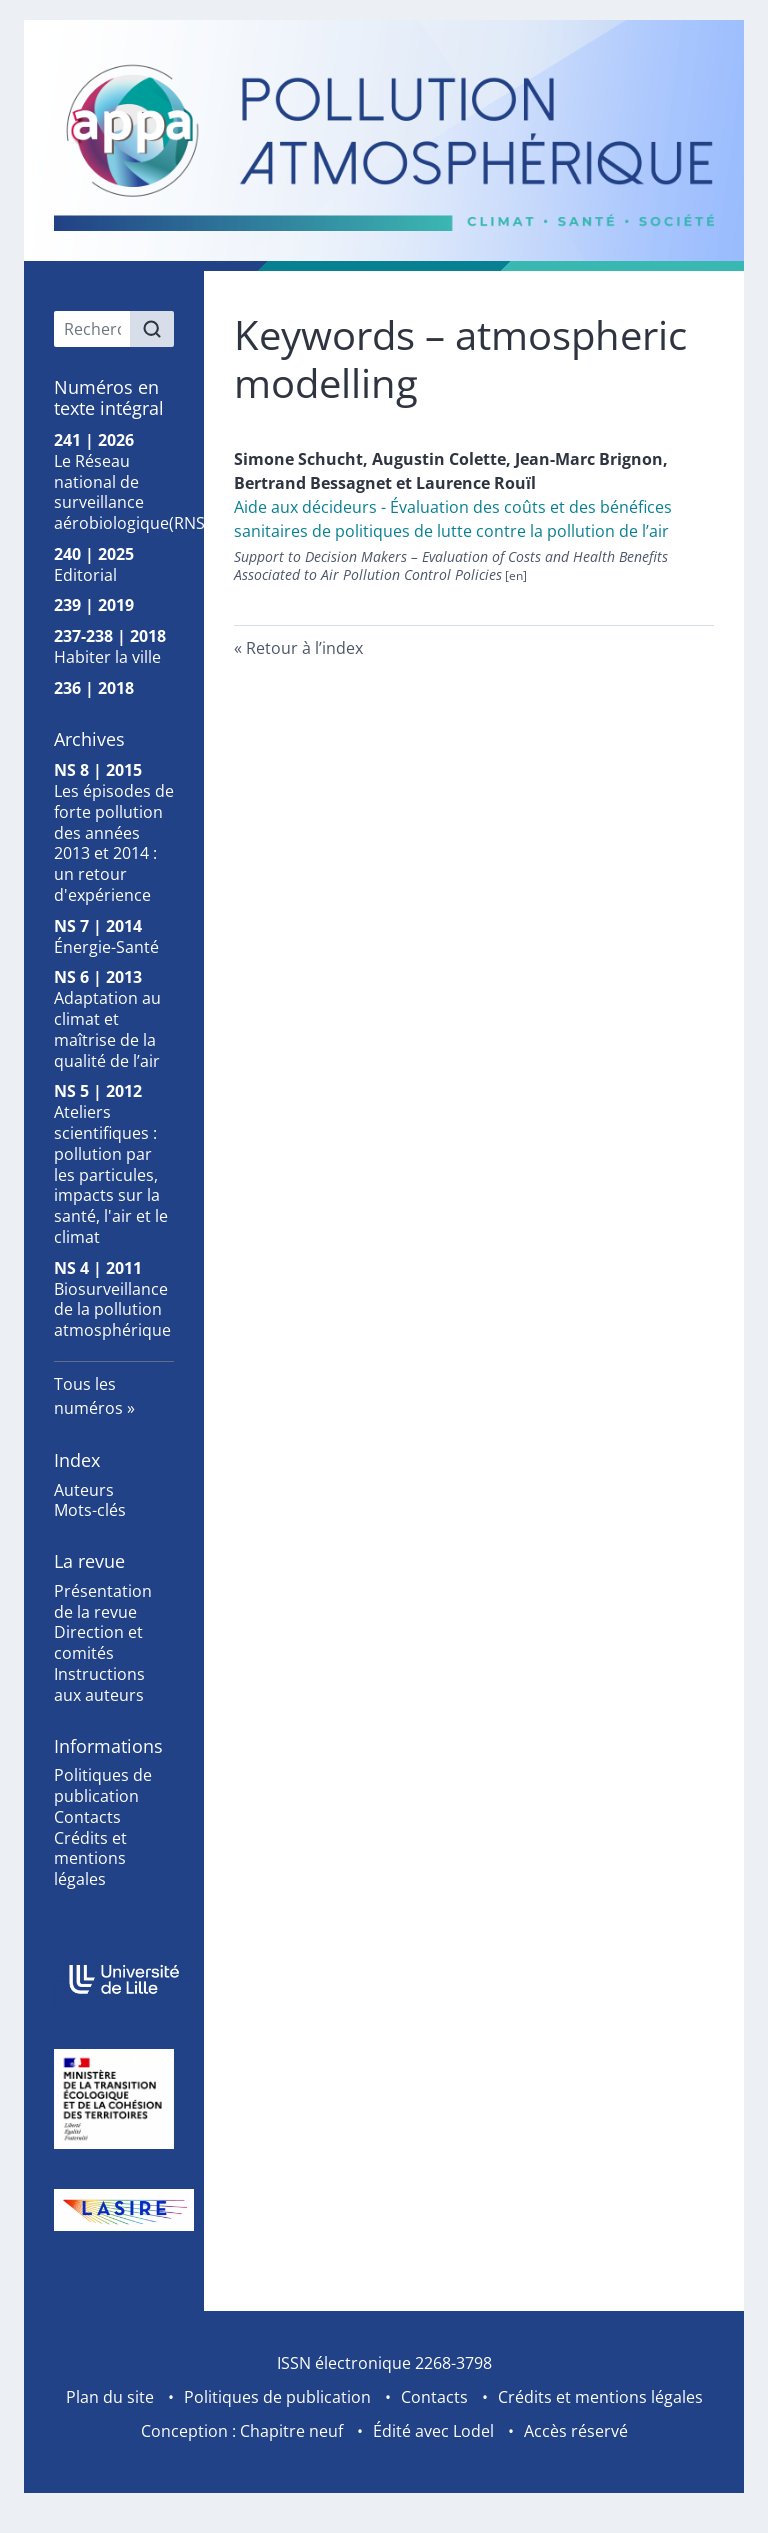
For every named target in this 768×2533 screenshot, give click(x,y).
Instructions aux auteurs (99, 1684)
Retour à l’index (304, 648)
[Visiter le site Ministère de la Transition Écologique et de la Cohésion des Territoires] (114, 2099)
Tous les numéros (88, 1396)
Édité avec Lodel (433, 2431)
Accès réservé (576, 2431)
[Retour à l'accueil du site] (384, 145)
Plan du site (110, 2397)
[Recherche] (92, 329)
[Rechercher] (152, 329)
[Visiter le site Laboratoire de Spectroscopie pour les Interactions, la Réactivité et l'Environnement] (114, 2210)
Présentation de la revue (103, 1601)
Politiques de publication (103, 1785)
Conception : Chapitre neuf (242, 2431)
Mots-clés (90, 1510)
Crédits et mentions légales (90, 1859)
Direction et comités (98, 1642)
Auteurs (84, 1490)
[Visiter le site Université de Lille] (114, 1979)
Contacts (87, 1817)
